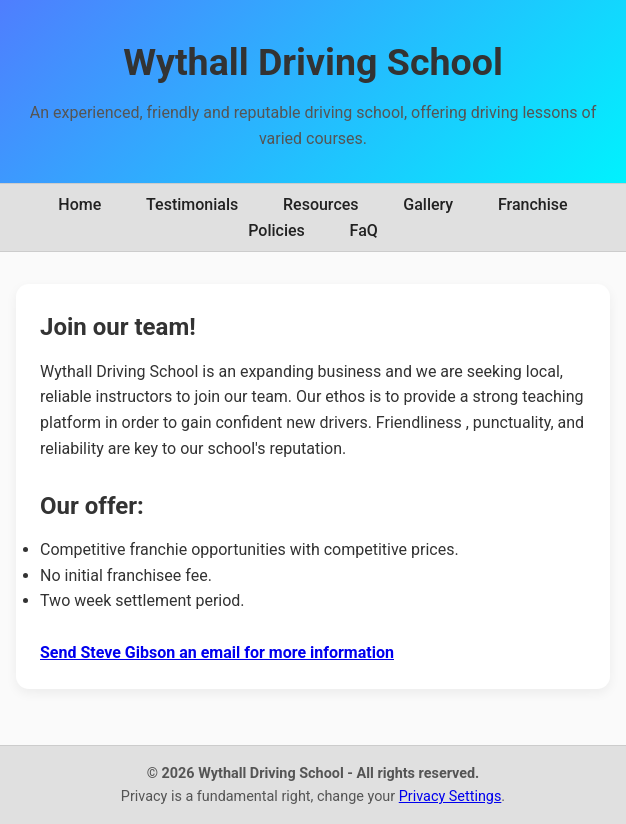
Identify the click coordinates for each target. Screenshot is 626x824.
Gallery (428, 204)
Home (79, 204)
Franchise (533, 204)
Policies (276, 230)
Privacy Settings (450, 796)
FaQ (364, 230)
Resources (321, 204)
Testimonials (192, 204)
